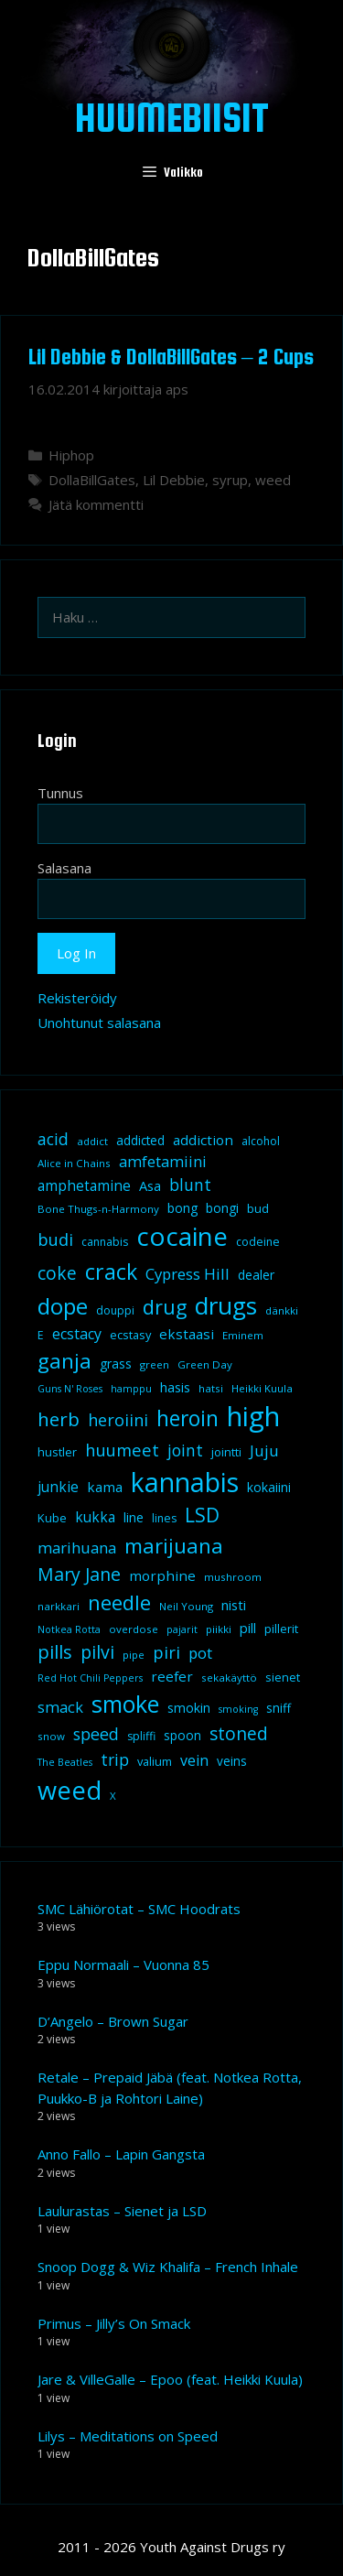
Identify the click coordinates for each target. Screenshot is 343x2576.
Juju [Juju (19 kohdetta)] (264, 1450)
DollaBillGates (91, 480)
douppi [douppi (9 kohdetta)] (115, 1310)
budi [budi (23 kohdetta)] (55, 1239)
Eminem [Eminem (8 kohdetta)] (242, 1335)
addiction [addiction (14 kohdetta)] (203, 1140)
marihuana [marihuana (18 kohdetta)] (77, 1547)
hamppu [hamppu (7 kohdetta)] (131, 1388)
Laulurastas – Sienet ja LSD (122, 2211)
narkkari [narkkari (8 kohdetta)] (59, 1606)
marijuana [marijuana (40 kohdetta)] (173, 1545)
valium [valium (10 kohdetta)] (154, 1761)
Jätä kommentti (96, 504)
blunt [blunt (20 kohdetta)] (190, 1185)
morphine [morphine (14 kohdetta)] (162, 1575)
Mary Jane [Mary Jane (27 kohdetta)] (79, 1574)
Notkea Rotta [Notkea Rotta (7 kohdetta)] (69, 1629)
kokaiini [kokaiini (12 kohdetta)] (269, 1487)
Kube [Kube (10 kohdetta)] (52, 1518)
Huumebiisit (172, 117)
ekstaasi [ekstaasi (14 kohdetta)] (186, 1334)
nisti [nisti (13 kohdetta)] (233, 1605)
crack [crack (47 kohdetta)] (111, 1271)
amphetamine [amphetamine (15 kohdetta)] (84, 1185)
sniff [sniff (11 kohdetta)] (278, 1708)
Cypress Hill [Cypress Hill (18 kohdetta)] (187, 1273)
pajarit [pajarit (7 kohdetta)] (182, 1629)
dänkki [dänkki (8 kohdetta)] (281, 1310)
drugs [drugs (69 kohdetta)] (226, 1305)
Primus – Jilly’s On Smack (114, 2323)
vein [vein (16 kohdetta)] (194, 1760)
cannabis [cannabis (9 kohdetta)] (104, 1242)
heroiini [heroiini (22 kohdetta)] (118, 1420)
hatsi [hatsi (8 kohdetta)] (210, 1388)
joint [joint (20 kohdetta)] (185, 1450)
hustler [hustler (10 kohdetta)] (57, 1452)
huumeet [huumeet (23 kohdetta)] (122, 1449)
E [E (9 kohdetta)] (41, 1335)
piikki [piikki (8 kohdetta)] (218, 1629)
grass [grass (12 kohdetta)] (116, 1363)
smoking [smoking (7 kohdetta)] (238, 1709)
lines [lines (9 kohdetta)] (164, 1518)
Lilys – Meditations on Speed (128, 2436)
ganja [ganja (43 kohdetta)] (64, 1361)
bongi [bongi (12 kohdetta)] (222, 1208)
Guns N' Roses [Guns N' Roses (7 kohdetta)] (70, 1388)
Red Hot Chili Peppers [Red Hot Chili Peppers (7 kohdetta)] (90, 1678)
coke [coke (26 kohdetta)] (57, 1273)
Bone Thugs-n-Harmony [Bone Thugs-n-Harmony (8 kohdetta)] (98, 1209)
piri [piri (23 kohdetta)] (166, 1651)
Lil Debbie (174, 480)
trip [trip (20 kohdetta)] (115, 1759)
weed (273, 480)
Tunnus (60, 793)
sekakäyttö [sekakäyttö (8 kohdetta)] (229, 1677)
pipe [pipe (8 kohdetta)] (134, 1654)
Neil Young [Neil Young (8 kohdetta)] (186, 1606)
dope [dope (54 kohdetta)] (63, 1306)
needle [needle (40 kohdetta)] (119, 1602)
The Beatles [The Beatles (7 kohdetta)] (65, 1762)
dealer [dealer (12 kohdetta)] (256, 1274)
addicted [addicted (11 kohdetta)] (140, 1140)
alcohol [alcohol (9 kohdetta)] (260, 1141)
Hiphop (71, 455)
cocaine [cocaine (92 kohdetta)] (182, 1235)
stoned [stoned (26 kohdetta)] (238, 1733)
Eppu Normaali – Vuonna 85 (123, 1964)
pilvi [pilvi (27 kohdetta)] (97, 1652)
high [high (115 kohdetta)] (253, 1416)
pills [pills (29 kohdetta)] (55, 1652)
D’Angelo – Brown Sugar (113, 2021)
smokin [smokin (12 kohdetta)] (188, 1707)
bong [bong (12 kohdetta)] (182, 1208)
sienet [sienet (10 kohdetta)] (282, 1677)
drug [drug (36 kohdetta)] (165, 1306)
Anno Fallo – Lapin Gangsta (121, 2154)
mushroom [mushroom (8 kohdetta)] (233, 1577)
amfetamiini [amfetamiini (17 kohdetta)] (163, 1161)
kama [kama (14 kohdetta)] (105, 1486)
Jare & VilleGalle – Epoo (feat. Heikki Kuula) (170, 2379)
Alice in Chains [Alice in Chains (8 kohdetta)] (74, 1163)
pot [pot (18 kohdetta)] (200, 1652)
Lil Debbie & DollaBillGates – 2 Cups (171, 356)
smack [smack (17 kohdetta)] (60, 1706)
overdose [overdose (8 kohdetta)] (133, 1629)
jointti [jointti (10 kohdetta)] (226, 1452)
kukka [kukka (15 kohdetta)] (95, 1517)
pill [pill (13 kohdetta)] (248, 1627)
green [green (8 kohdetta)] (154, 1364)
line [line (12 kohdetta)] (133, 1517)
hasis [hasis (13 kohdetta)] (175, 1387)
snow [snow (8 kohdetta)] (51, 1736)
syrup (230, 480)
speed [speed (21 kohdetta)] (96, 1734)
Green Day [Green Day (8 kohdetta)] (204, 1364)
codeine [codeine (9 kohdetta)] (258, 1242)
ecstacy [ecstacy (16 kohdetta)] (77, 1334)
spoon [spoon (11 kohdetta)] (182, 1735)
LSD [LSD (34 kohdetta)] (202, 1515)
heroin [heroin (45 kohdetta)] (187, 1418)
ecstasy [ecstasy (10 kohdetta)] (130, 1334)
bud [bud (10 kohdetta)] (258, 1208)
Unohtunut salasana (99, 1022)
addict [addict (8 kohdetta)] (92, 1141)
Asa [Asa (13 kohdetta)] (150, 1185)
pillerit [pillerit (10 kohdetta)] (281, 1628)
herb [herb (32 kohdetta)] (59, 1419)
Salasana (64, 868)
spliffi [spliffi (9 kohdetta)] (141, 1736)
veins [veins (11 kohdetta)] (232, 1761)
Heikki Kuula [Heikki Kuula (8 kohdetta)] (262, 1388)
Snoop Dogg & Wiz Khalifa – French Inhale (168, 2266)
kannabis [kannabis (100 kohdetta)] (185, 1482)
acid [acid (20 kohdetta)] (53, 1139)
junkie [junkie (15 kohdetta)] (58, 1487)
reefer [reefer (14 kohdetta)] (172, 1676)
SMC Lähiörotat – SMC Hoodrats (139, 1909)
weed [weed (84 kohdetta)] (70, 1790)
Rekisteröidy (77, 998)
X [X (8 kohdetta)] (113, 1795)
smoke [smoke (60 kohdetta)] (125, 1703)
